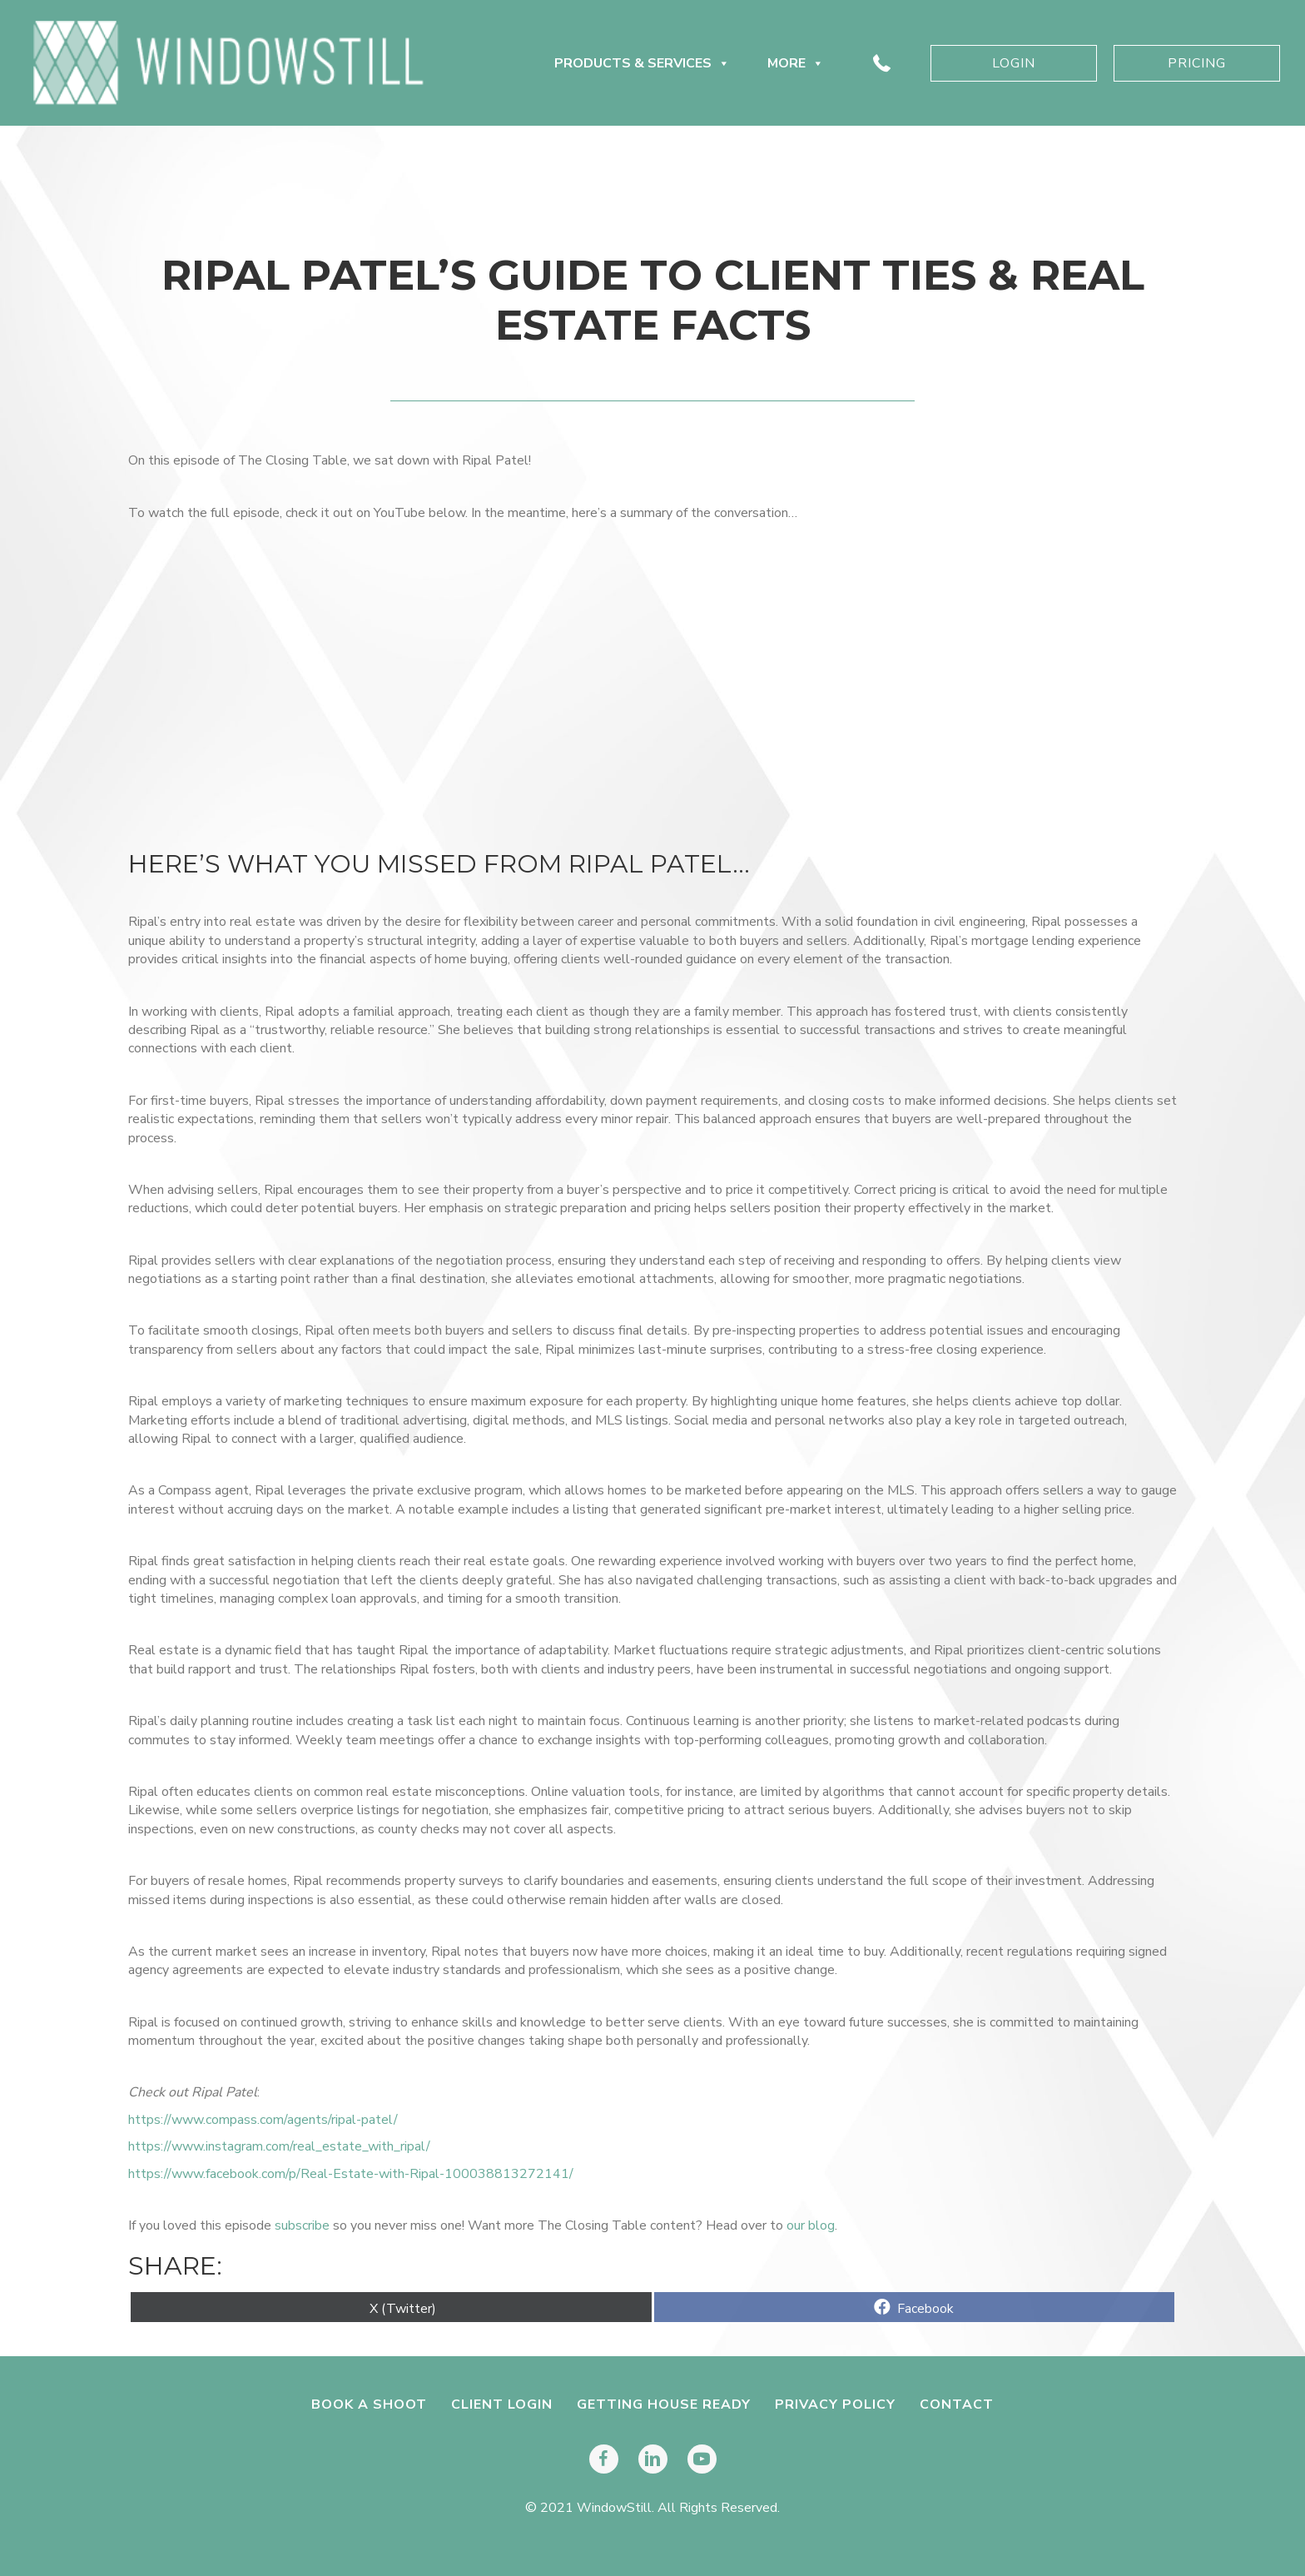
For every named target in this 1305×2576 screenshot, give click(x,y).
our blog (810, 2225)
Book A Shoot (369, 2404)
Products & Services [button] (642, 63)
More (795, 63)
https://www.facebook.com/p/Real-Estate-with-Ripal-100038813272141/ (350, 2174)
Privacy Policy (835, 2404)
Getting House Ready (664, 2404)
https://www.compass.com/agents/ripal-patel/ (263, 2120)
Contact (957, 2404)
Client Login (502, 2404)
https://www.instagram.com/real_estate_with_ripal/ (279, 2146)
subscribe (302, 2225)
